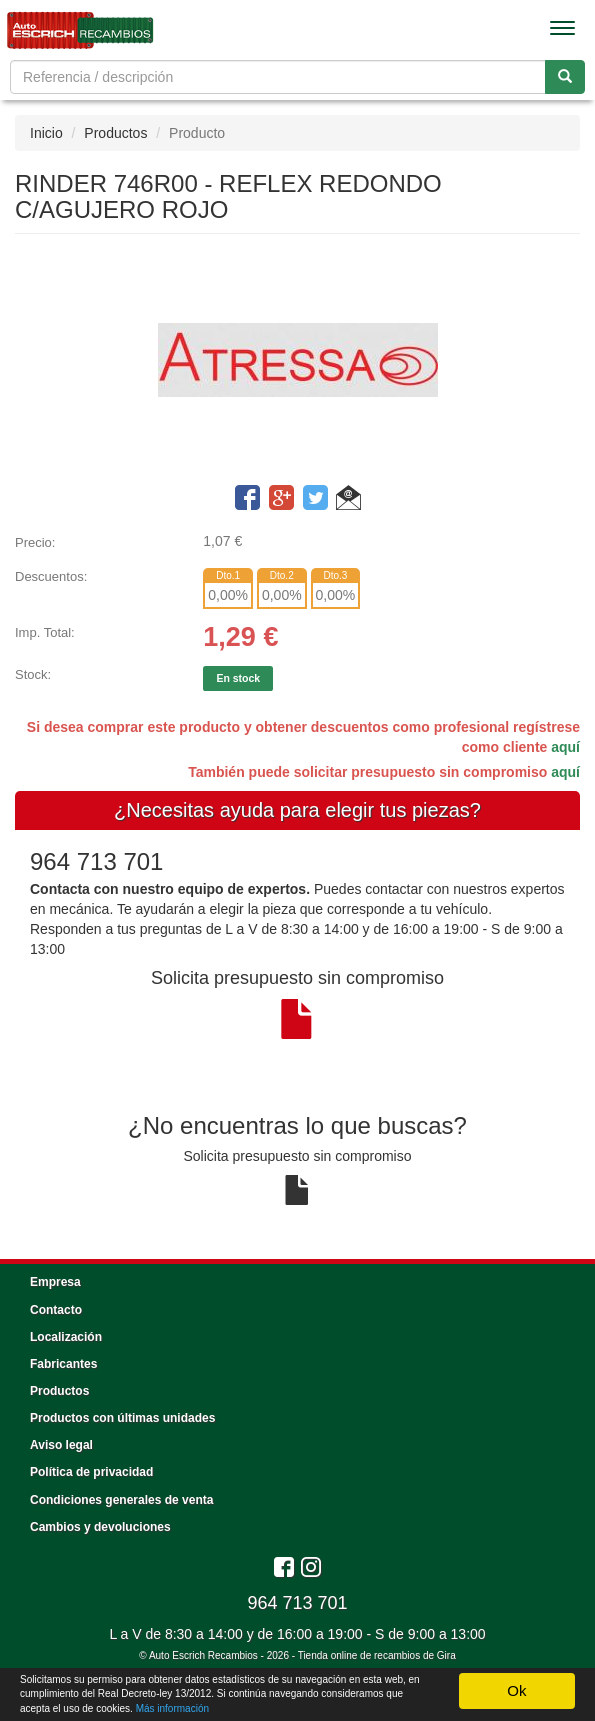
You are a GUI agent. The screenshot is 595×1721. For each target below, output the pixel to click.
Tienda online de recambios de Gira (377, 1655)
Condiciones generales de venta (121, 1500)
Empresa (55, 1282)
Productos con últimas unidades (122, 1418)
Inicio (46, 133)
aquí (565, 747)
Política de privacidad (91, 1472)
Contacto (56, 1310)
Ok (516, 1690)
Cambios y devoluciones (100, 1527)
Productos (115, 133)
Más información (172, 1708)
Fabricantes (63, 1364)
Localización (66, 1337)
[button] (348, 501)
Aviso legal (61, 1445)
